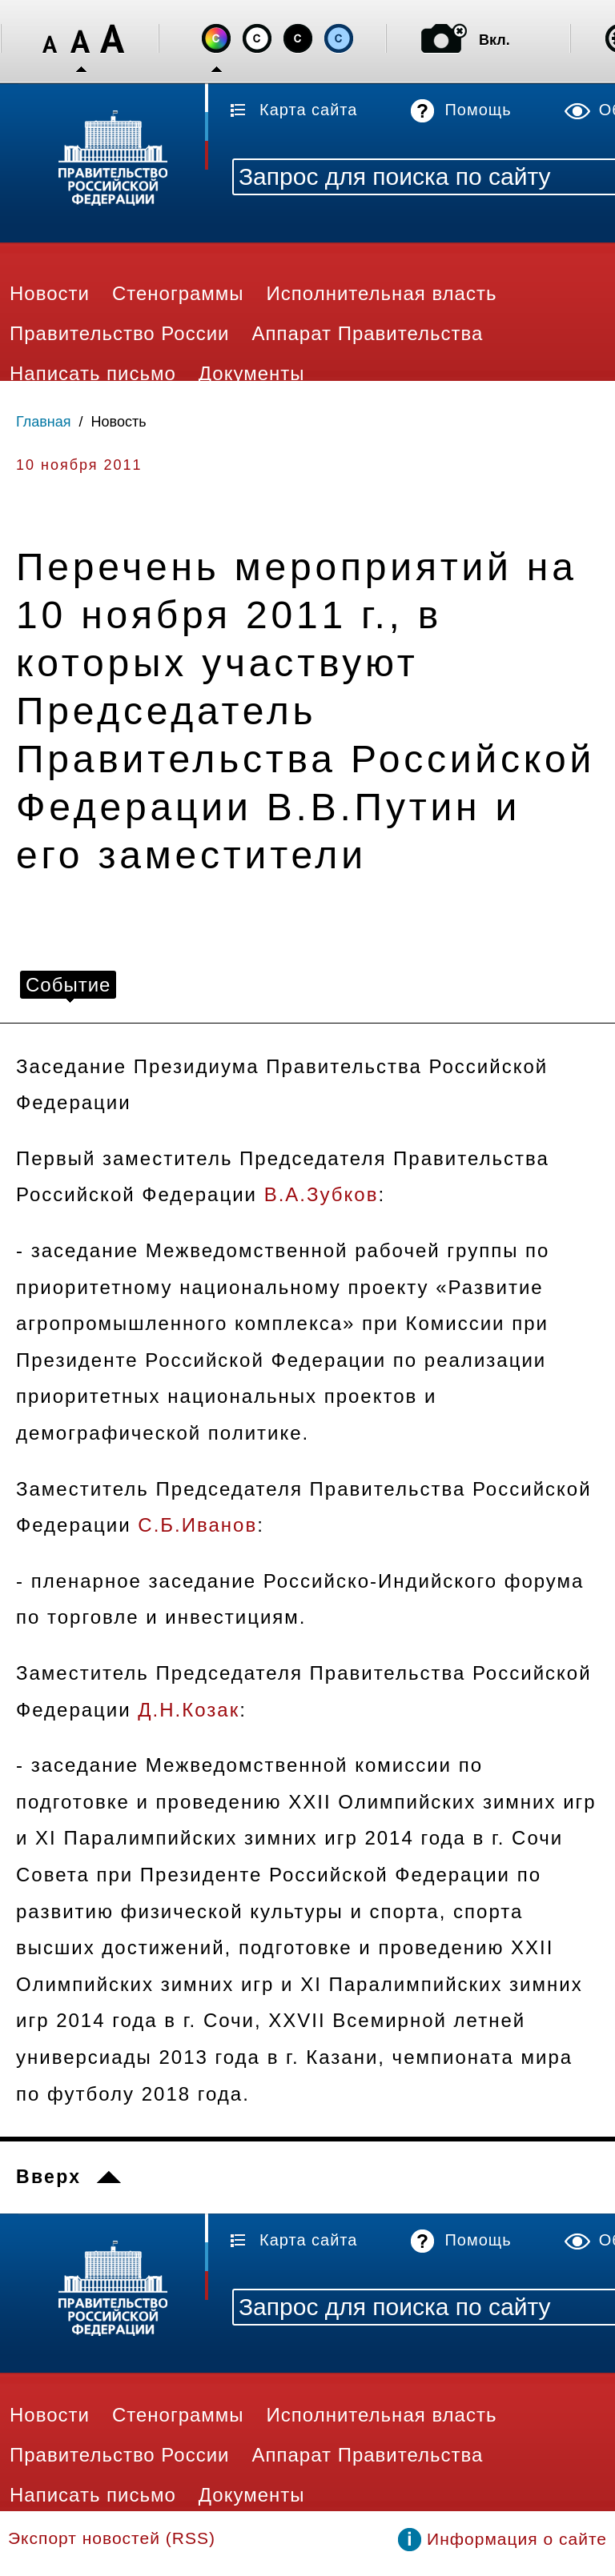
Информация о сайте (517, 2539)
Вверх (48, 2176)
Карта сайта (308, 109)
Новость (119, 422)
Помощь (477, 109)
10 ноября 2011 (79, 465)
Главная (43, 422)
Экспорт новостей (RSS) (111, 2538)
